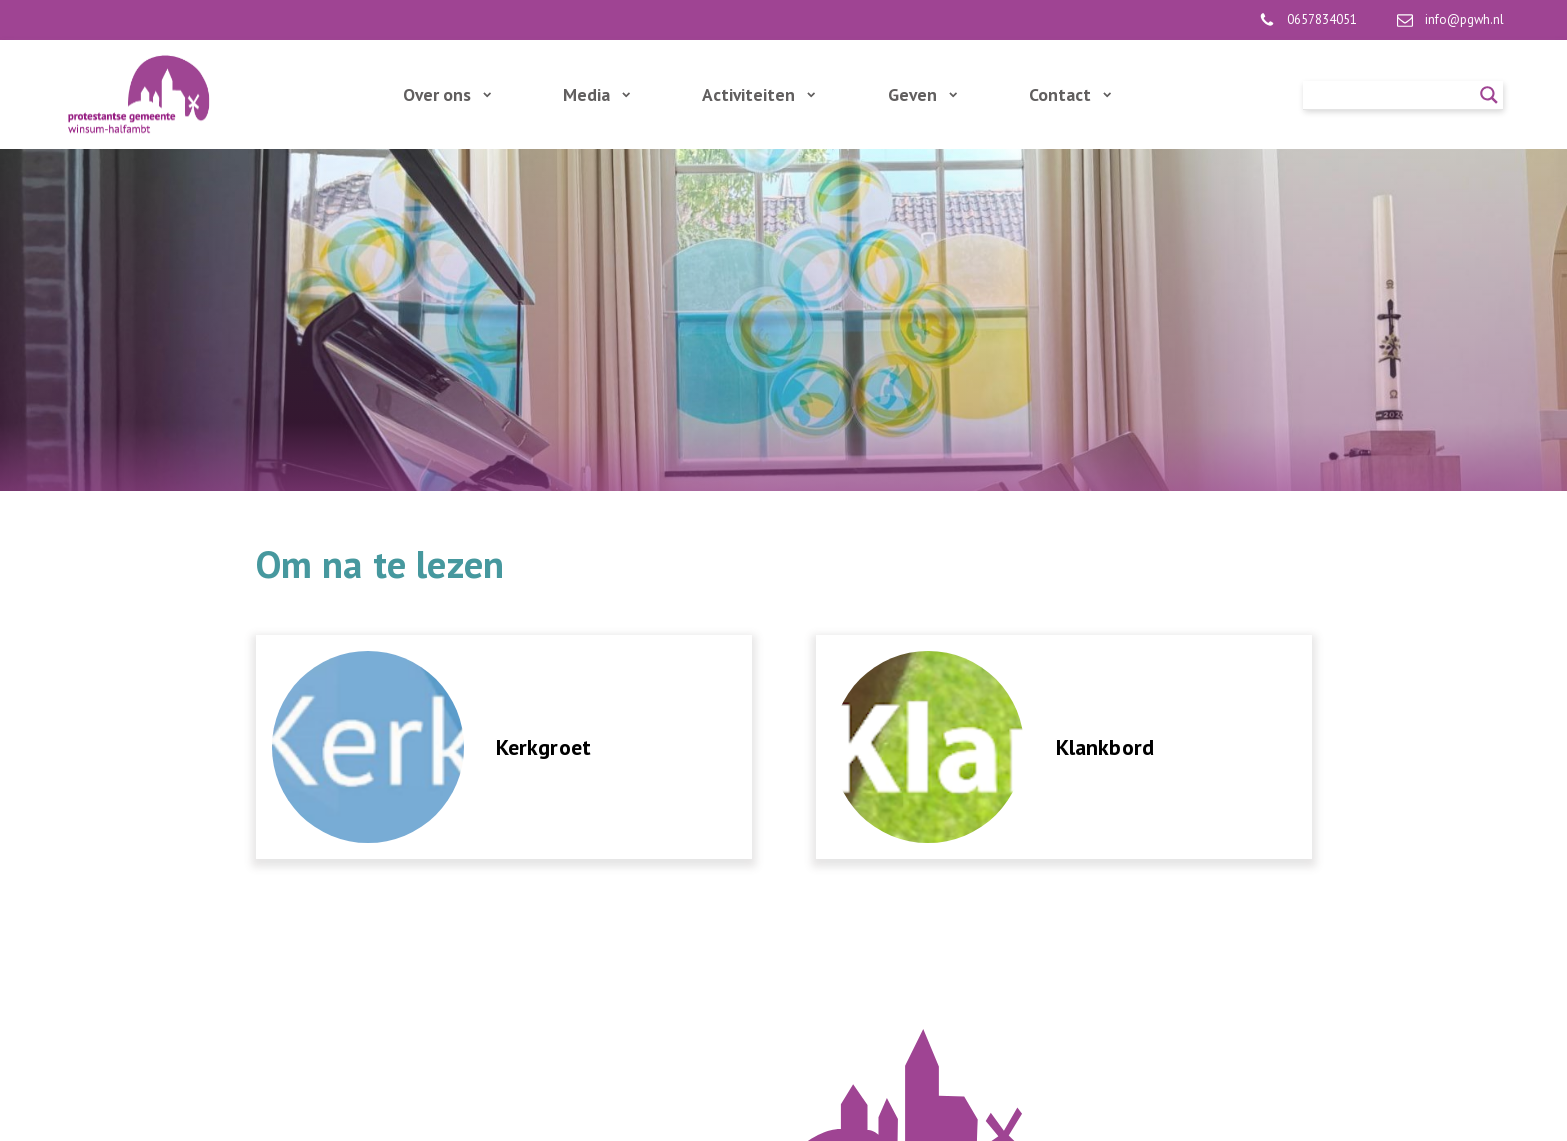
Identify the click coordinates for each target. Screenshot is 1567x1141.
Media (596, 94)
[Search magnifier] (1489, 95)
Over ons (447, 94)
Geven (922, 94)
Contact (1070, 94)
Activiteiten (758, 94)
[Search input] (1394, 95)
